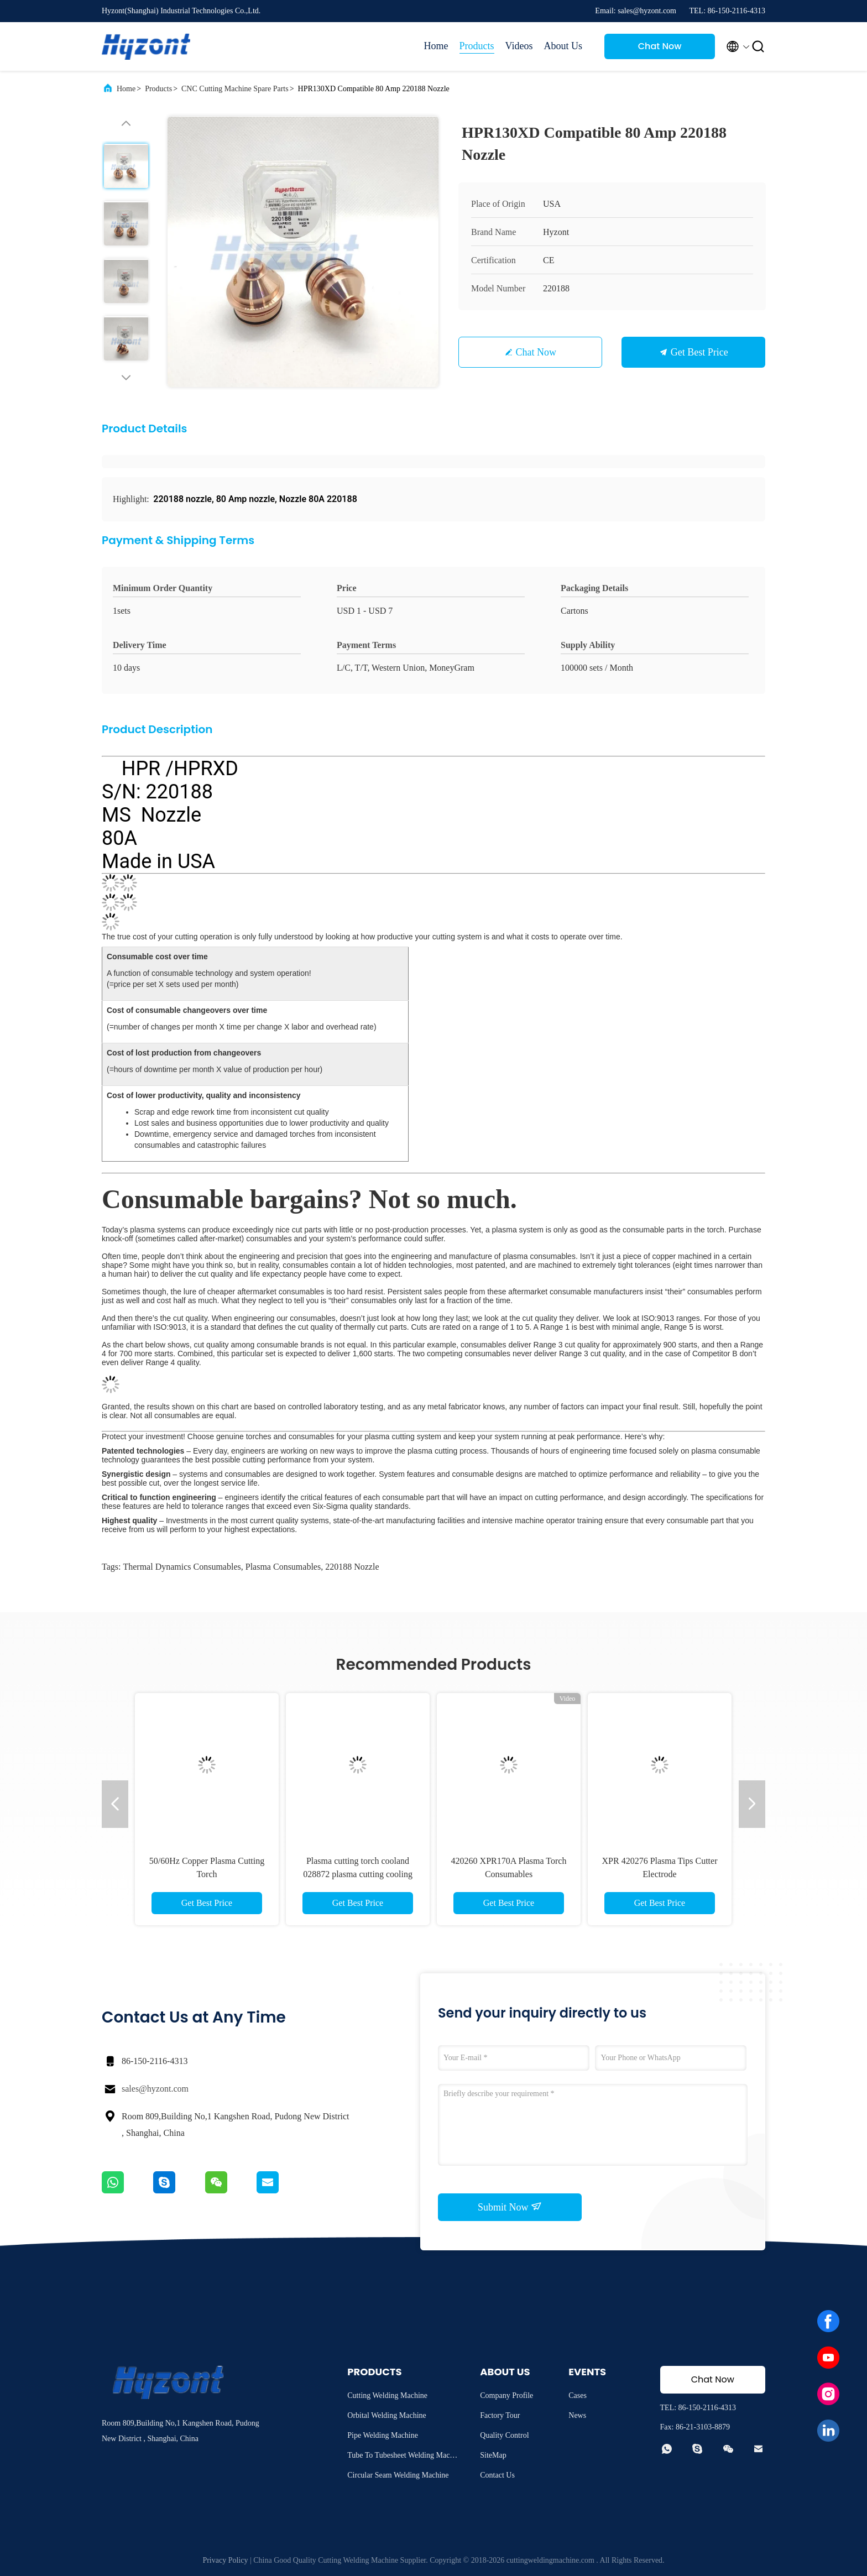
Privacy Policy (225, 2560)
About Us (563, 45)
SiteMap (493, 2455)
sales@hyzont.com (155, 2088)
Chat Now (660, 46)
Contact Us (497, 2475)
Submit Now (510, 2207)
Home (436, 45)
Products (476, 45)
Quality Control (504, 2435)
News (577, 2415)
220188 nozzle (352, 1566)
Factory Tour (500, 2415)
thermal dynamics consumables (182, 1566)
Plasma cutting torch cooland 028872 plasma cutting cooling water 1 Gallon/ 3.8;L (357, 1874)
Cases (577, 2395)
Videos (519, 45)
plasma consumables (283, 1566)
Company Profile (506, 2395)
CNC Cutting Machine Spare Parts (235, 89)
